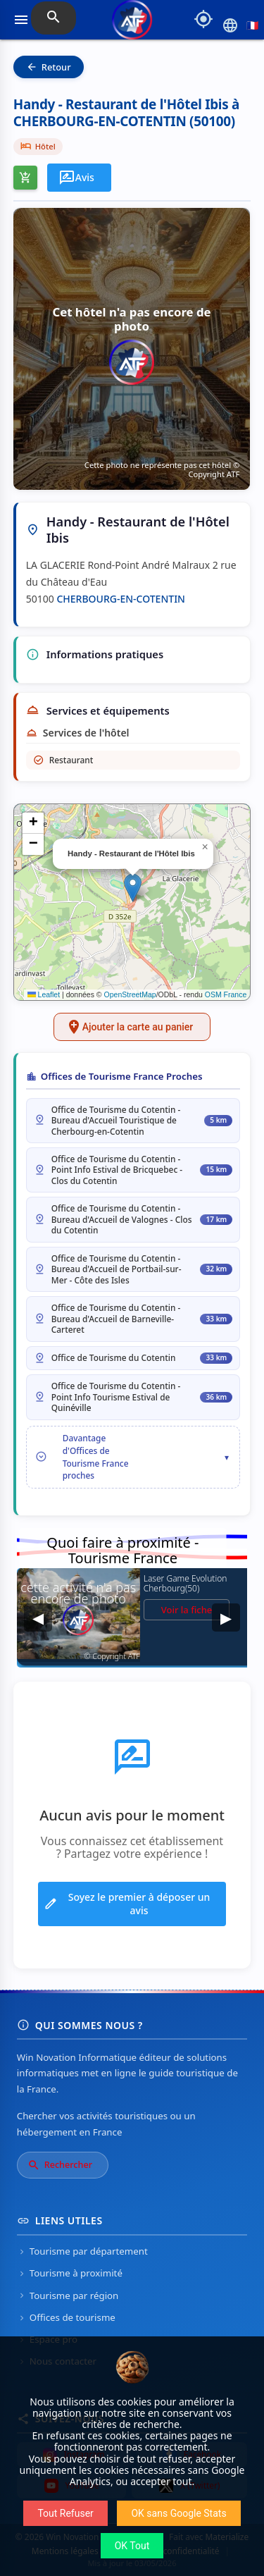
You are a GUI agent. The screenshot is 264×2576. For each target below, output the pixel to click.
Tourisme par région (68, 2295)
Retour (48, 67)
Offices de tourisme (66, 2317)
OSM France (226, 994)
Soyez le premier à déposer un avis (127, 1904)
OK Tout (132, 2545)
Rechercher (59, 2165)
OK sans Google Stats (178, 2513)
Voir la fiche (187, 1609)
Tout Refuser (65, 2513)
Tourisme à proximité (69, 2273)
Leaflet (43, 994)
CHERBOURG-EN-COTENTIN (120, 598)
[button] (133, 887)
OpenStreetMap (130, 994)
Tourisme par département (82, 2251)
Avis (76, 177)
